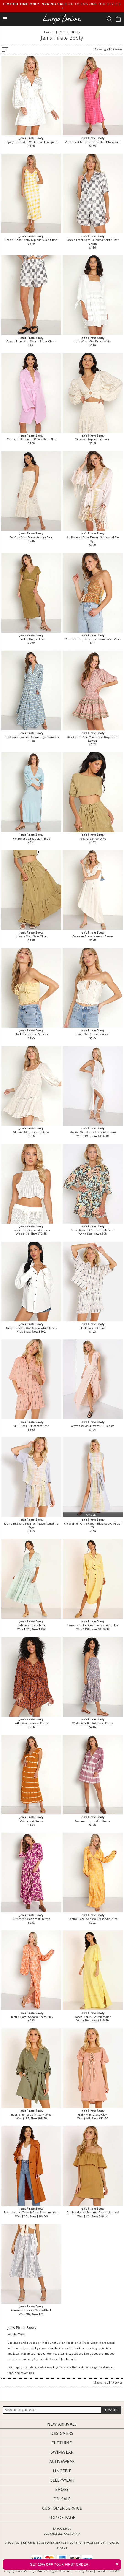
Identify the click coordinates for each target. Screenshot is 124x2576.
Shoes (62, 2489)
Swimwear (62, 2452)
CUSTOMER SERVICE (52, 2543)
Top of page (62, 2517)
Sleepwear (62, 2480)
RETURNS (29, 2543)
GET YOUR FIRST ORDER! (75, 2563)
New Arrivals (62, 2424)
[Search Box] (109, 19)
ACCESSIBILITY (96, 2543)
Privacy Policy (84, 2571)
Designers (62, 2433)
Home (48, 32)
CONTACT (76, 2543)
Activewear (62, 2461)
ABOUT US (12, 2543)
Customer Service (62, 2508)
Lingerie (62, 2470)
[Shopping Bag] (118, 19)
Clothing (62, 2442)
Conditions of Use (108, 2571)
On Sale (62, 2498)
